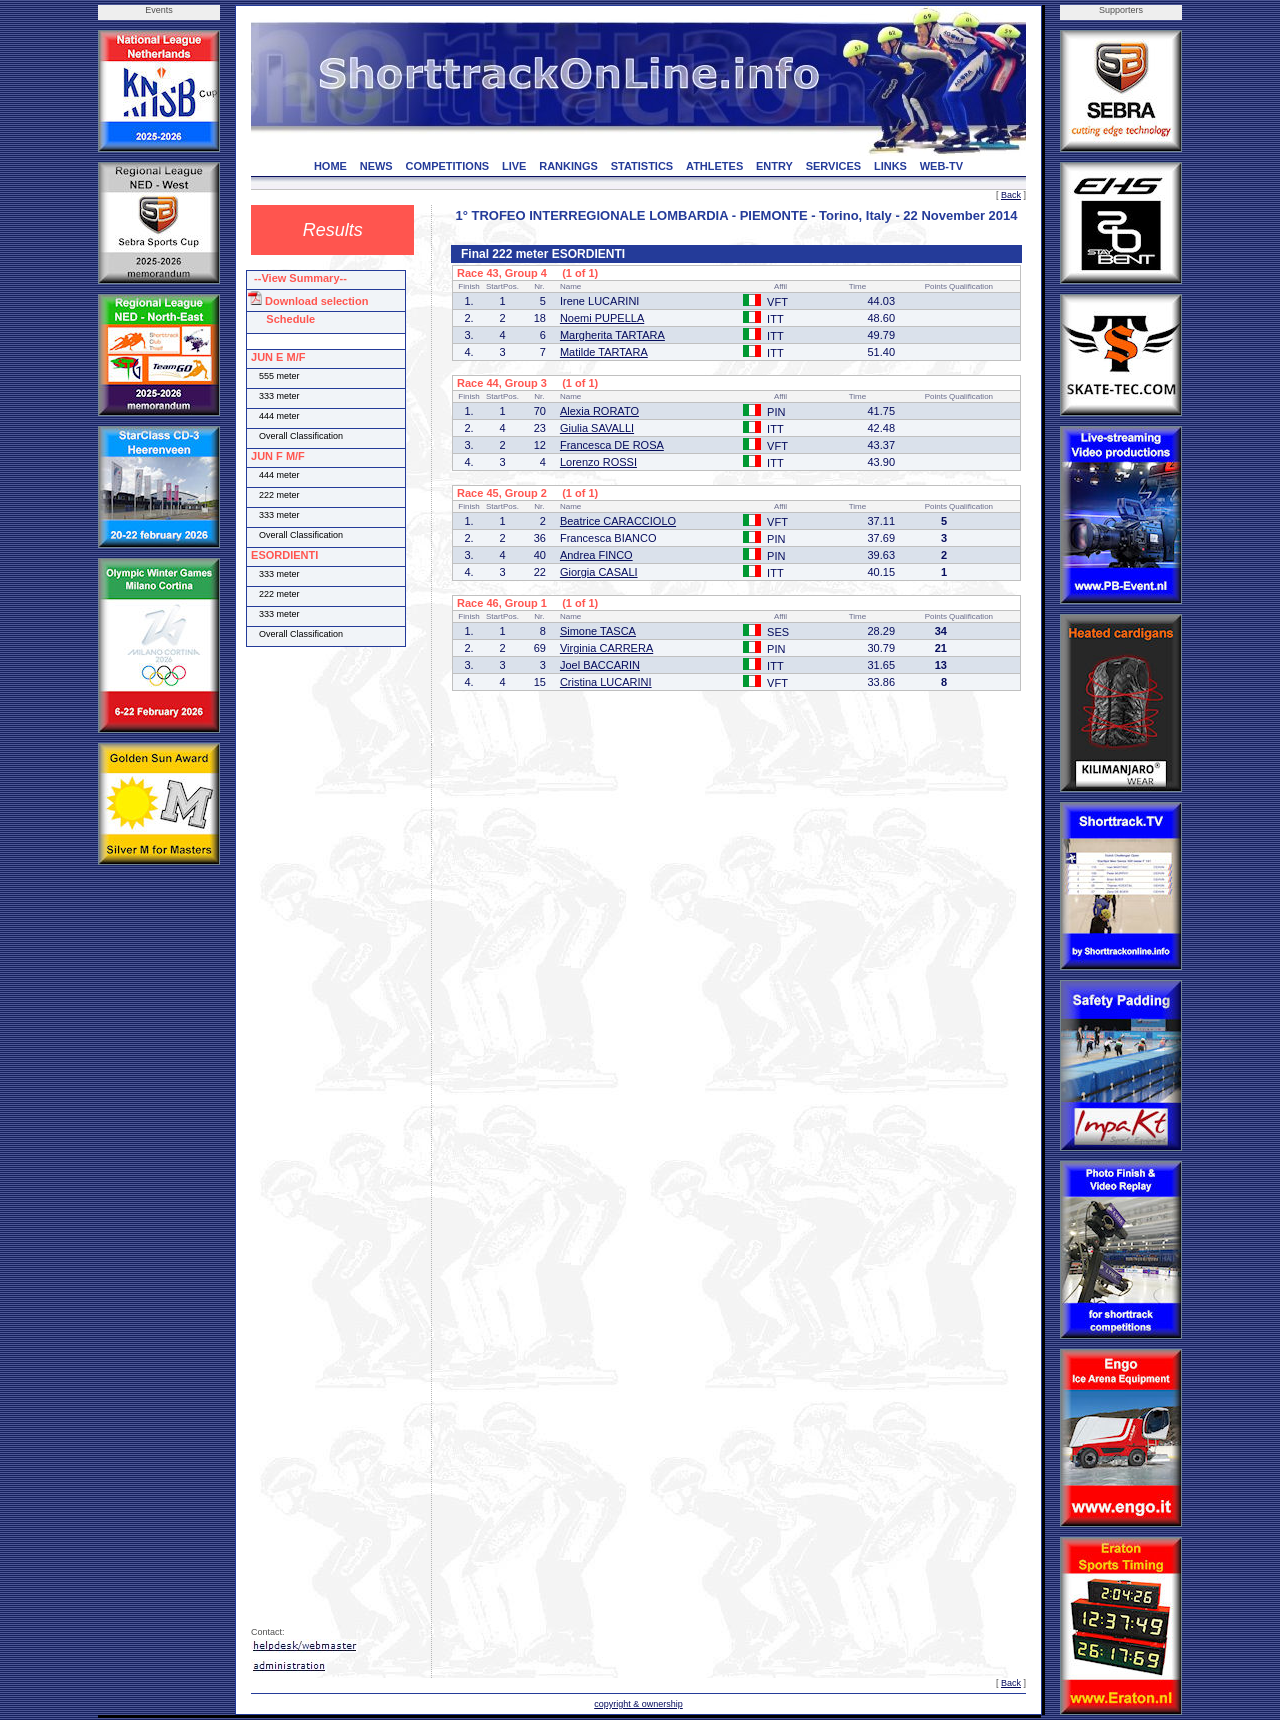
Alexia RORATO (599, 411)
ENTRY (774, 166)
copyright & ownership (638, 1704)
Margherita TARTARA (612, 335)
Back (1011, 195)
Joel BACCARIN (600, 665)
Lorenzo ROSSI (598, 462)
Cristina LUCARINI (606, 682)
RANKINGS (568, 166)
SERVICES (833, 166)
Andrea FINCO (596, 555)
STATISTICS (642, 166)
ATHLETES (714, 166)
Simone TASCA (598, 631)
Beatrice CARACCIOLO (618, 521)
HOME (330, 166)
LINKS (890, 166)
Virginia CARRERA (606, 648)
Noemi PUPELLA (602, 318)
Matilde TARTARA (604, 352)
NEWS (376, 166)
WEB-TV (941, 166)
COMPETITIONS (447, 166)
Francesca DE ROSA (612, 445)
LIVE (514, 166)
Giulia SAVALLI (597, 428)
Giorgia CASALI (599, 572)
